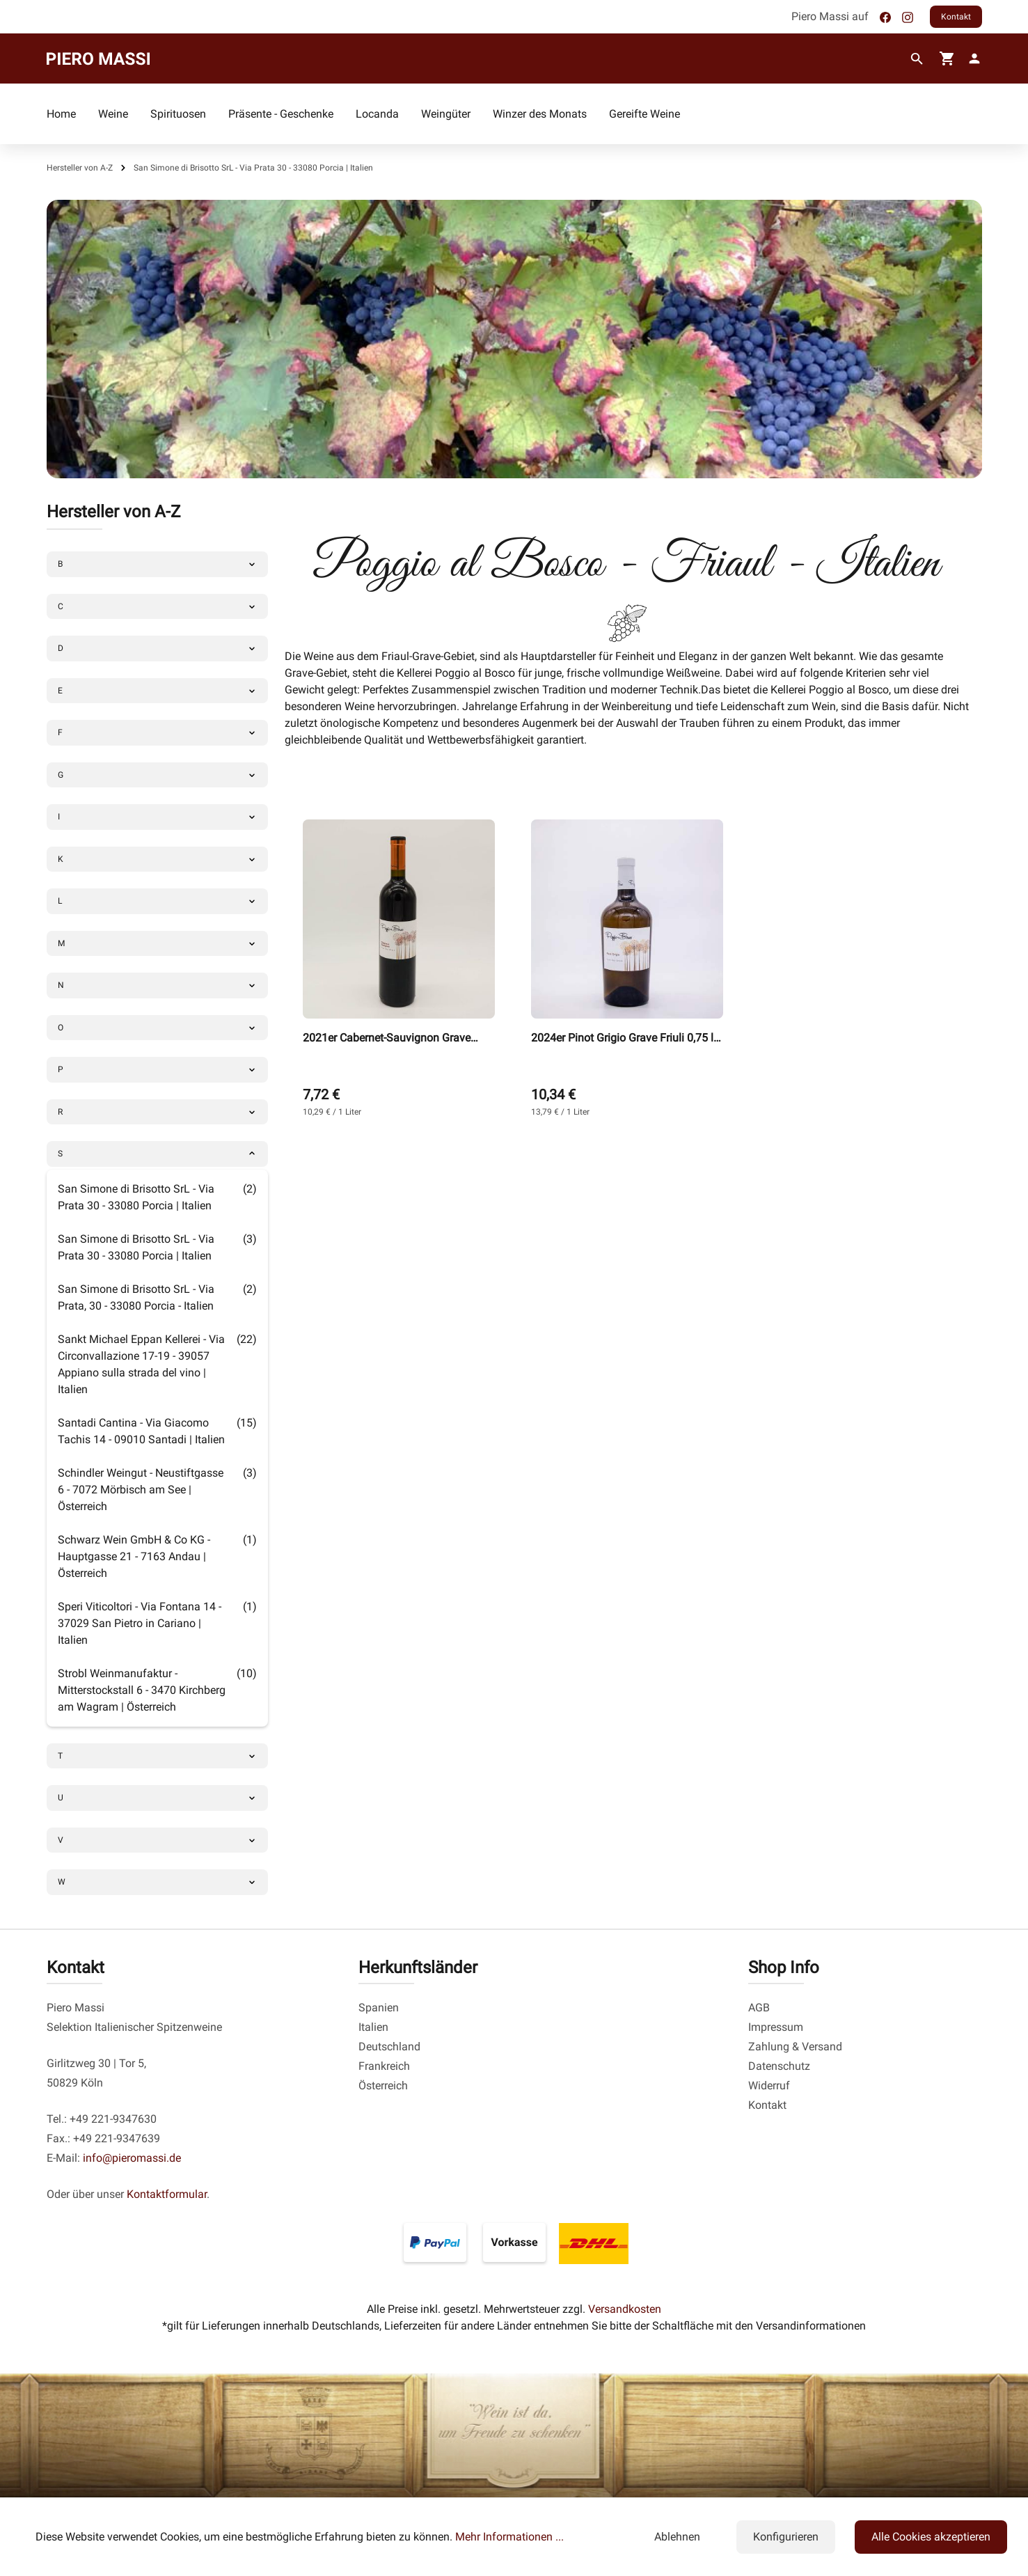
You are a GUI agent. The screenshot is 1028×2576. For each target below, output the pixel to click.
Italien (373, 2027)
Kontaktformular (167, 2194)
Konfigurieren (786, 2536)
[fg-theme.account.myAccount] (971, 58)
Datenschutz (779, 2066)
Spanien (378, 2007)
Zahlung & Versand (795, 2046)
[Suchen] (917, 59)
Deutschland (389, 2046)
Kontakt (956, 17)
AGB (759, 2007)
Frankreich (384, 2066)
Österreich (383, 2085)
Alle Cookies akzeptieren (930, 2536)
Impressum (775, 2027)
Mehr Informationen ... (509, 2536)
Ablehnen (677, 2536)
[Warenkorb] (947, 58)
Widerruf (769, 2085)
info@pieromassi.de (132, 2158)
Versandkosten (624, 2309)
